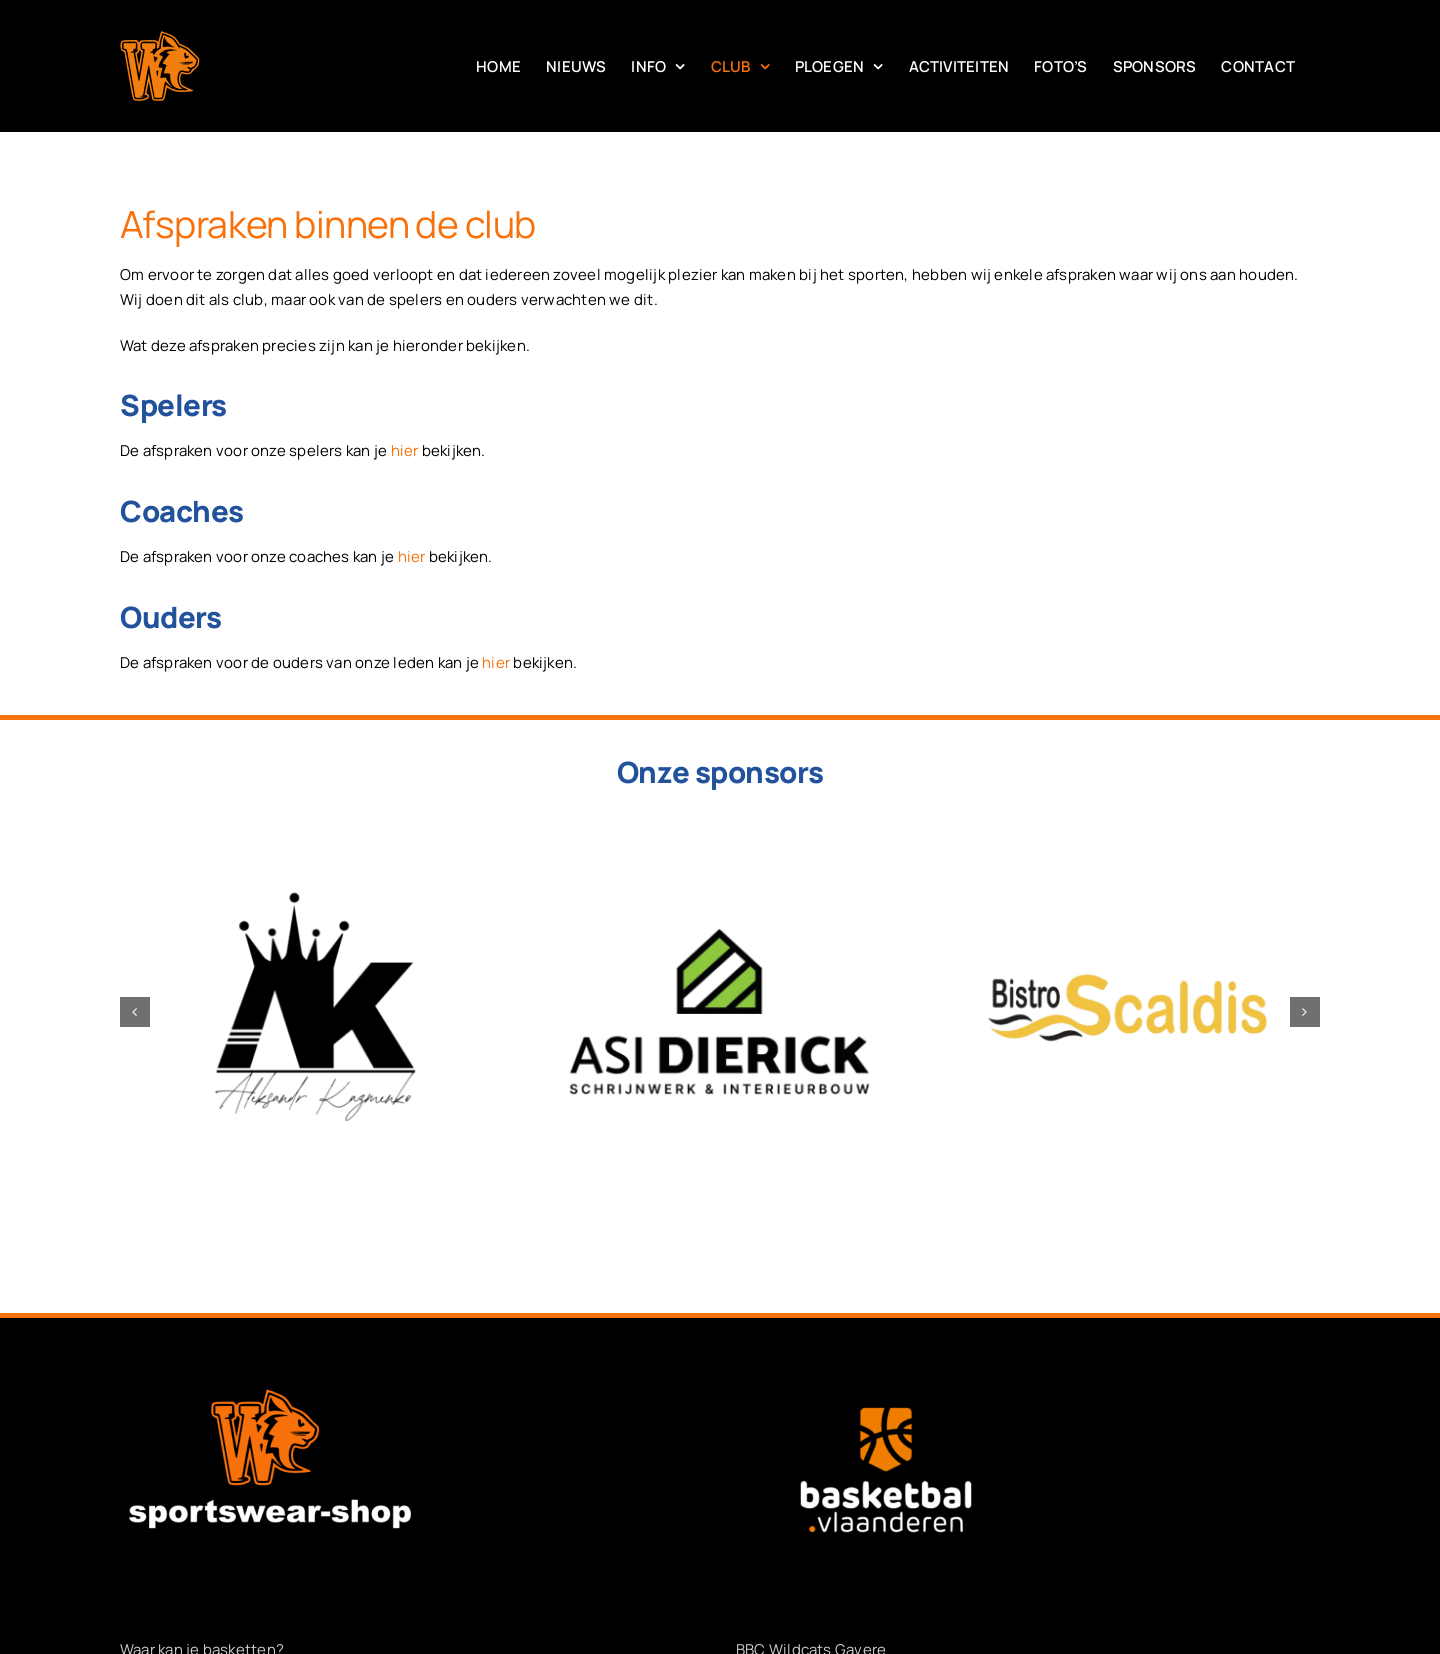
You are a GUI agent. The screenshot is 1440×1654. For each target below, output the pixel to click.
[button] (135, 1012)
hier (405, 450)
